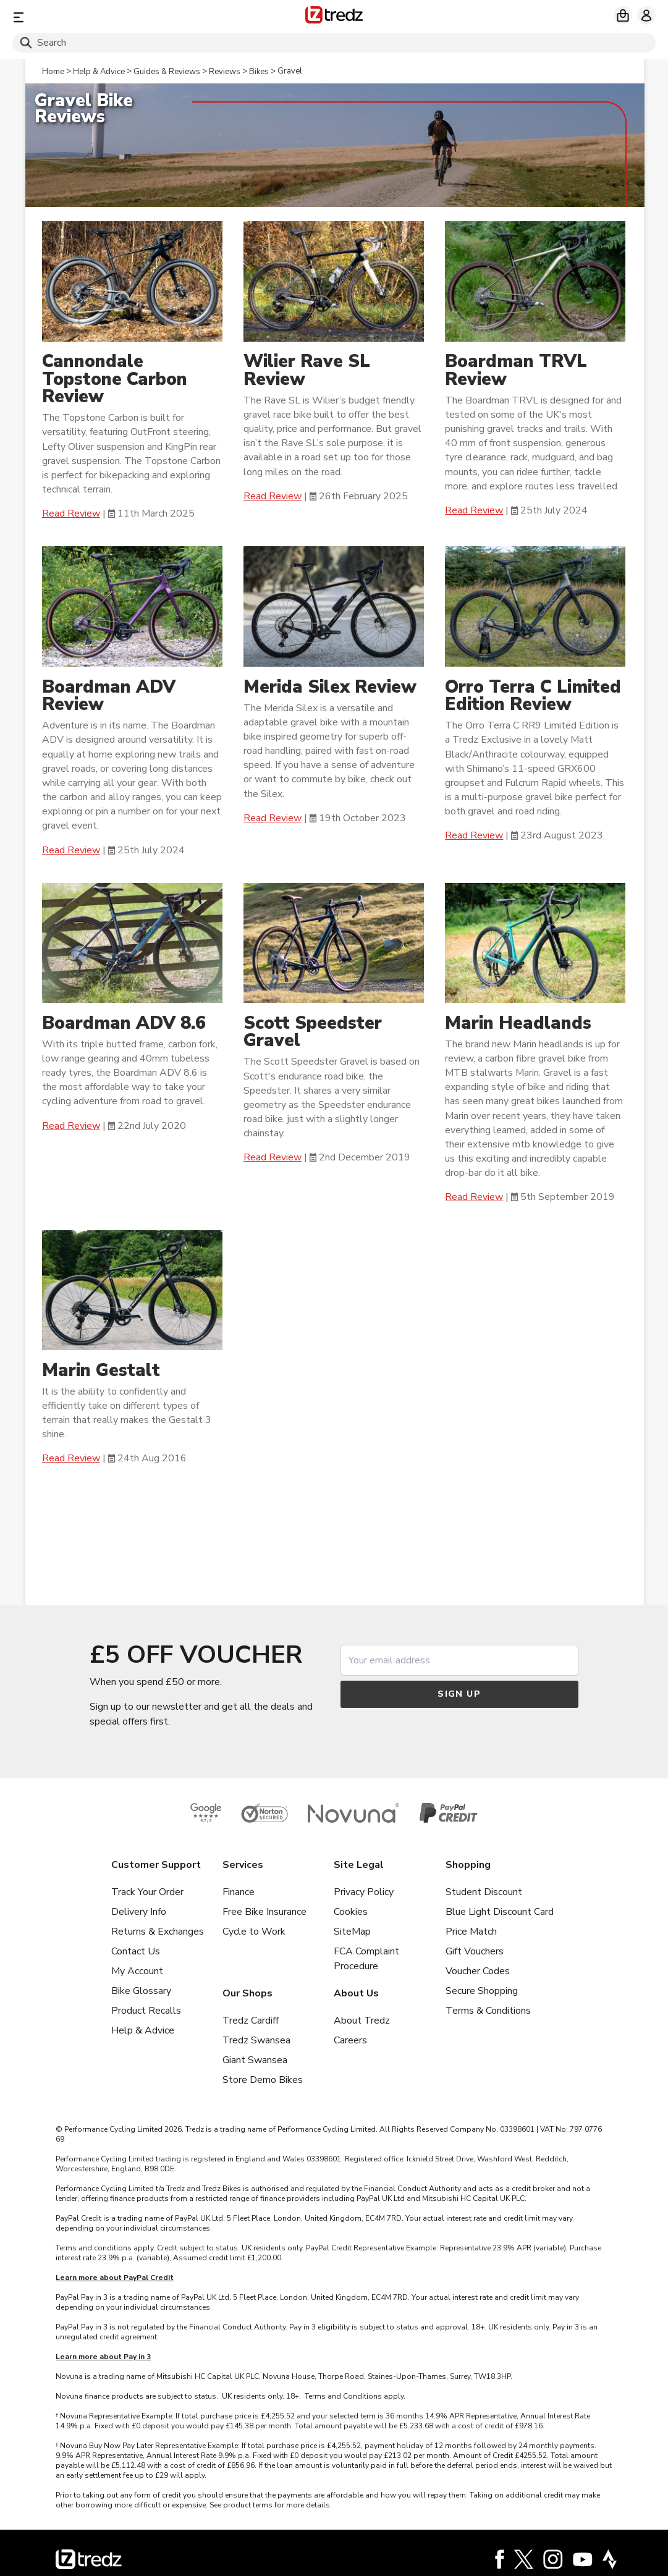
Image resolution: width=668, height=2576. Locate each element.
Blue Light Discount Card (500, 1912)
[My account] (646, 15)
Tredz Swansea (256, 2040)
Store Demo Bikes (262, 2080)
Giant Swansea (254, 2060)
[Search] (334, 43)
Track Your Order (147, 1892)
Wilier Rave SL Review (306, 371)
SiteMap (352, 1931)
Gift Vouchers (475, 1951)
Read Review (71, 513)
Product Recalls (146, 2010)
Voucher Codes (478, 1971)
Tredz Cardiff (250, 2020)
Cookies (351, 1912)
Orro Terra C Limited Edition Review (533, 696)
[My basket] (623, 15)
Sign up (459, 1694)
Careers (350, 2040)
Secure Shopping (482, 1991)
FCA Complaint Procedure (366, 1959)
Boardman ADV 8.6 (124, 1023)
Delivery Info (138, 1912)
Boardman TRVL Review (516, 371)
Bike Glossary (141, 1991)
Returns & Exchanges (157, 1931)
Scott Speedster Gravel (312, 1032)
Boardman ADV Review (108, 696)
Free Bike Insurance (264, 1912)
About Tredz (362, 2020)
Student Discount (484, 1892)
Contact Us (135, 1951)
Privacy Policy (364, 1892)
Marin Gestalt (103, 1370)
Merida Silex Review (329, 687)
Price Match (471, 1931)
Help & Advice (142, 2030)
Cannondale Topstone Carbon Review (114, 379)
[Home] (334, 17)
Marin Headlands (518, 1023)
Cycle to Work (253, 1931)
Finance (238, 1892)
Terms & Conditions (488, 2010)
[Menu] (118, 17)
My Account (137, 1971)
